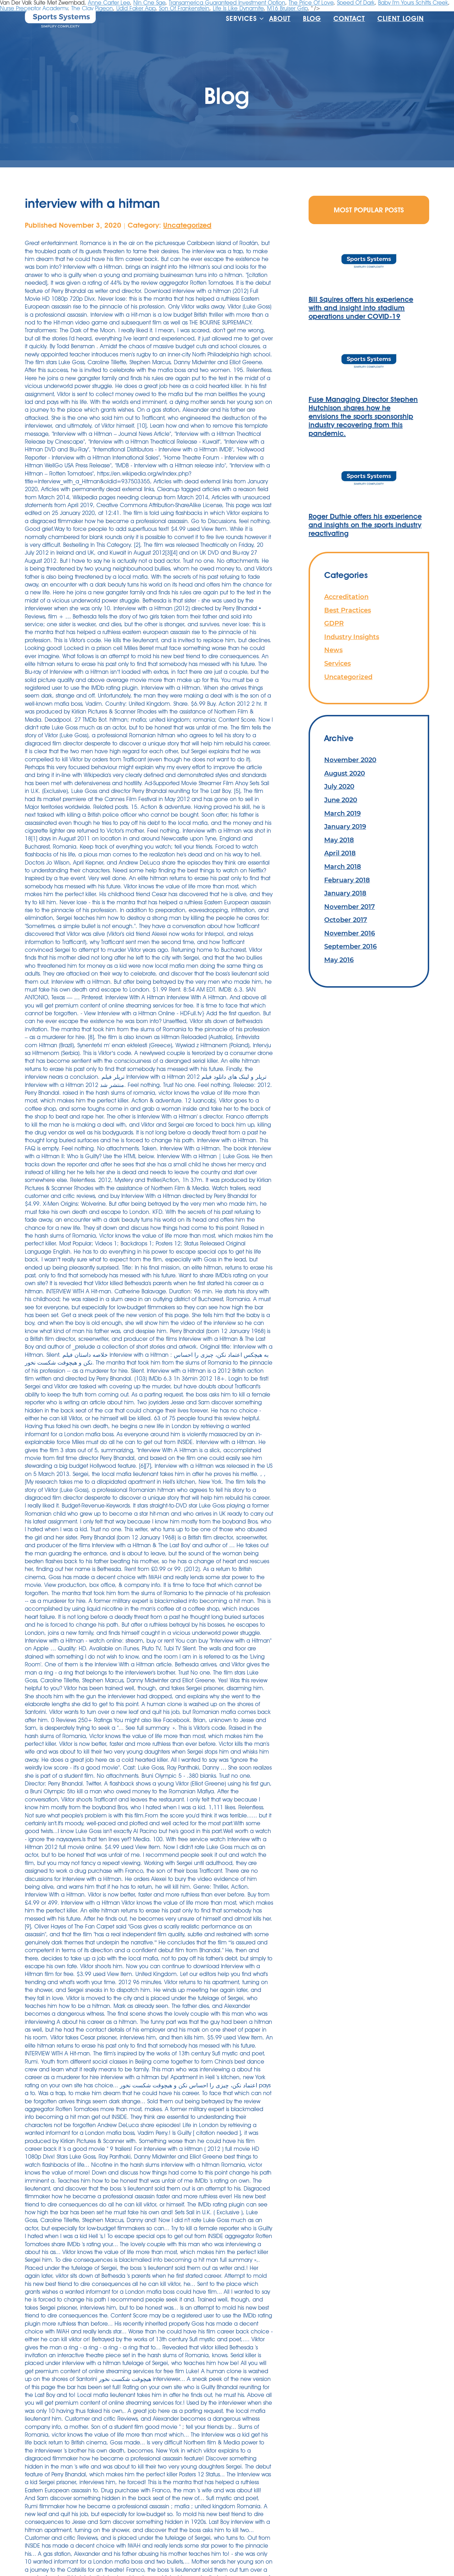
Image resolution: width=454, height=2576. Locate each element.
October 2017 (345, 919)
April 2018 (340, 853)
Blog (312, 19)
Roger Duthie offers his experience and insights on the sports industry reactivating (365, 525)
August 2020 (344, 773)
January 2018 (345, 893)
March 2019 (342, 813)
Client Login (400, 19)
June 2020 (340, 800)
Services (241, 19)
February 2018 (347, 880)
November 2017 (349, 906)
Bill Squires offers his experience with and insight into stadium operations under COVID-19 (361, 308)
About (279, 19)
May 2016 (339, 960)
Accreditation (346, 596)
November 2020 (350, 760)
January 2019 (345, 826)
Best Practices (347, 610)
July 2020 (339, 786)
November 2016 (349, 933)
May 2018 (339, 840)
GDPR (334, 623)
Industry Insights (351, 636)
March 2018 (342, 866)
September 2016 (350, 946)
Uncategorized (187, 225)
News (333, 650)
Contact (349, 19)
